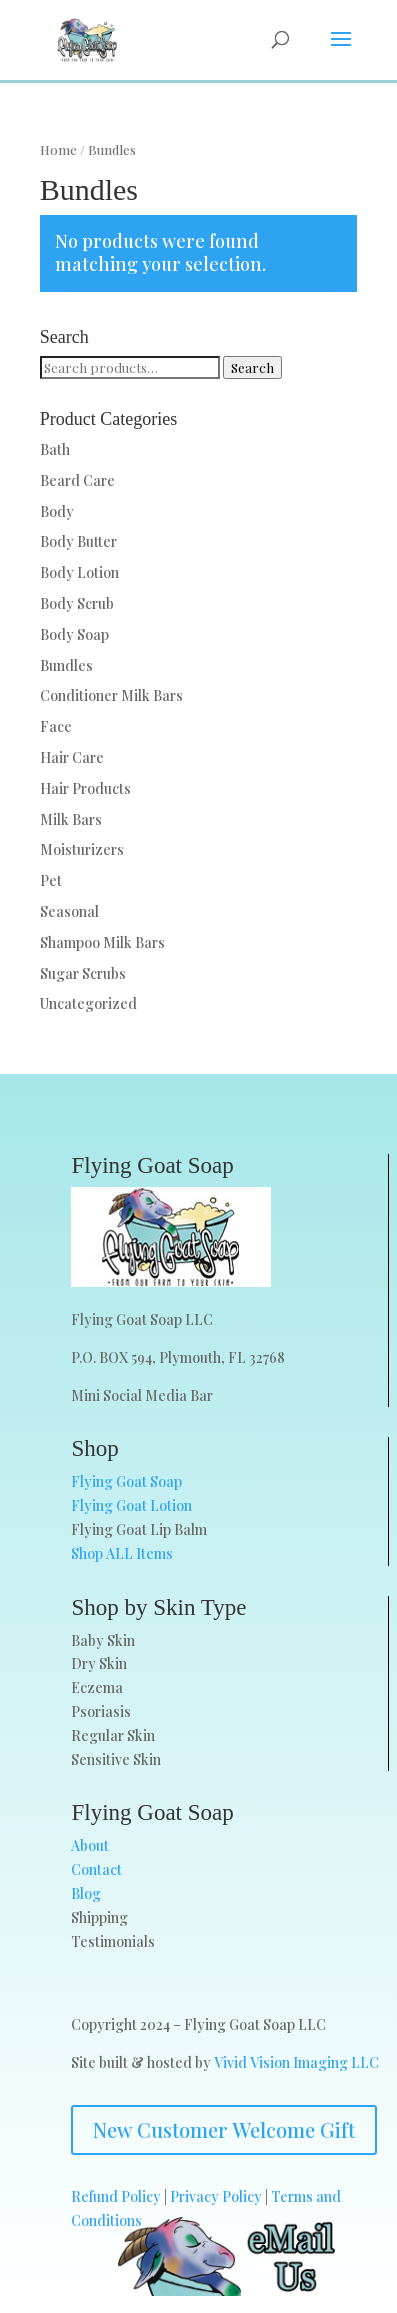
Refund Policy (116, 2196)
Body (57, 511)
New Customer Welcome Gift (224, 2129)
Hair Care (72, 757)
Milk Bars (71, 819)
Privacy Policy (216, 2196)
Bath (55, 449)
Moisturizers (82, 849)
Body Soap (74, 634)
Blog (86, 1893)
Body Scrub (77, 603)
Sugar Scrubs (83, 973)
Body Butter (78, 541)
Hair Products (85, 788)
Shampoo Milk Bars (102, 942)
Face (56, 726)
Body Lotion (79, 572)
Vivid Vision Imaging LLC (296, 2062)
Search (252, 367)
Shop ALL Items (122, 1553)
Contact (96, 1869)
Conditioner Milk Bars (111, 695)
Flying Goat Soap (126, 1481)
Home (58, 149)
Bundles (66, 665)
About (90, 1845)
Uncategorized (88, 1003)
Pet (51, 880)
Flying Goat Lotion (131, 1505)
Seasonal (69, 911)
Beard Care (77, 480)
